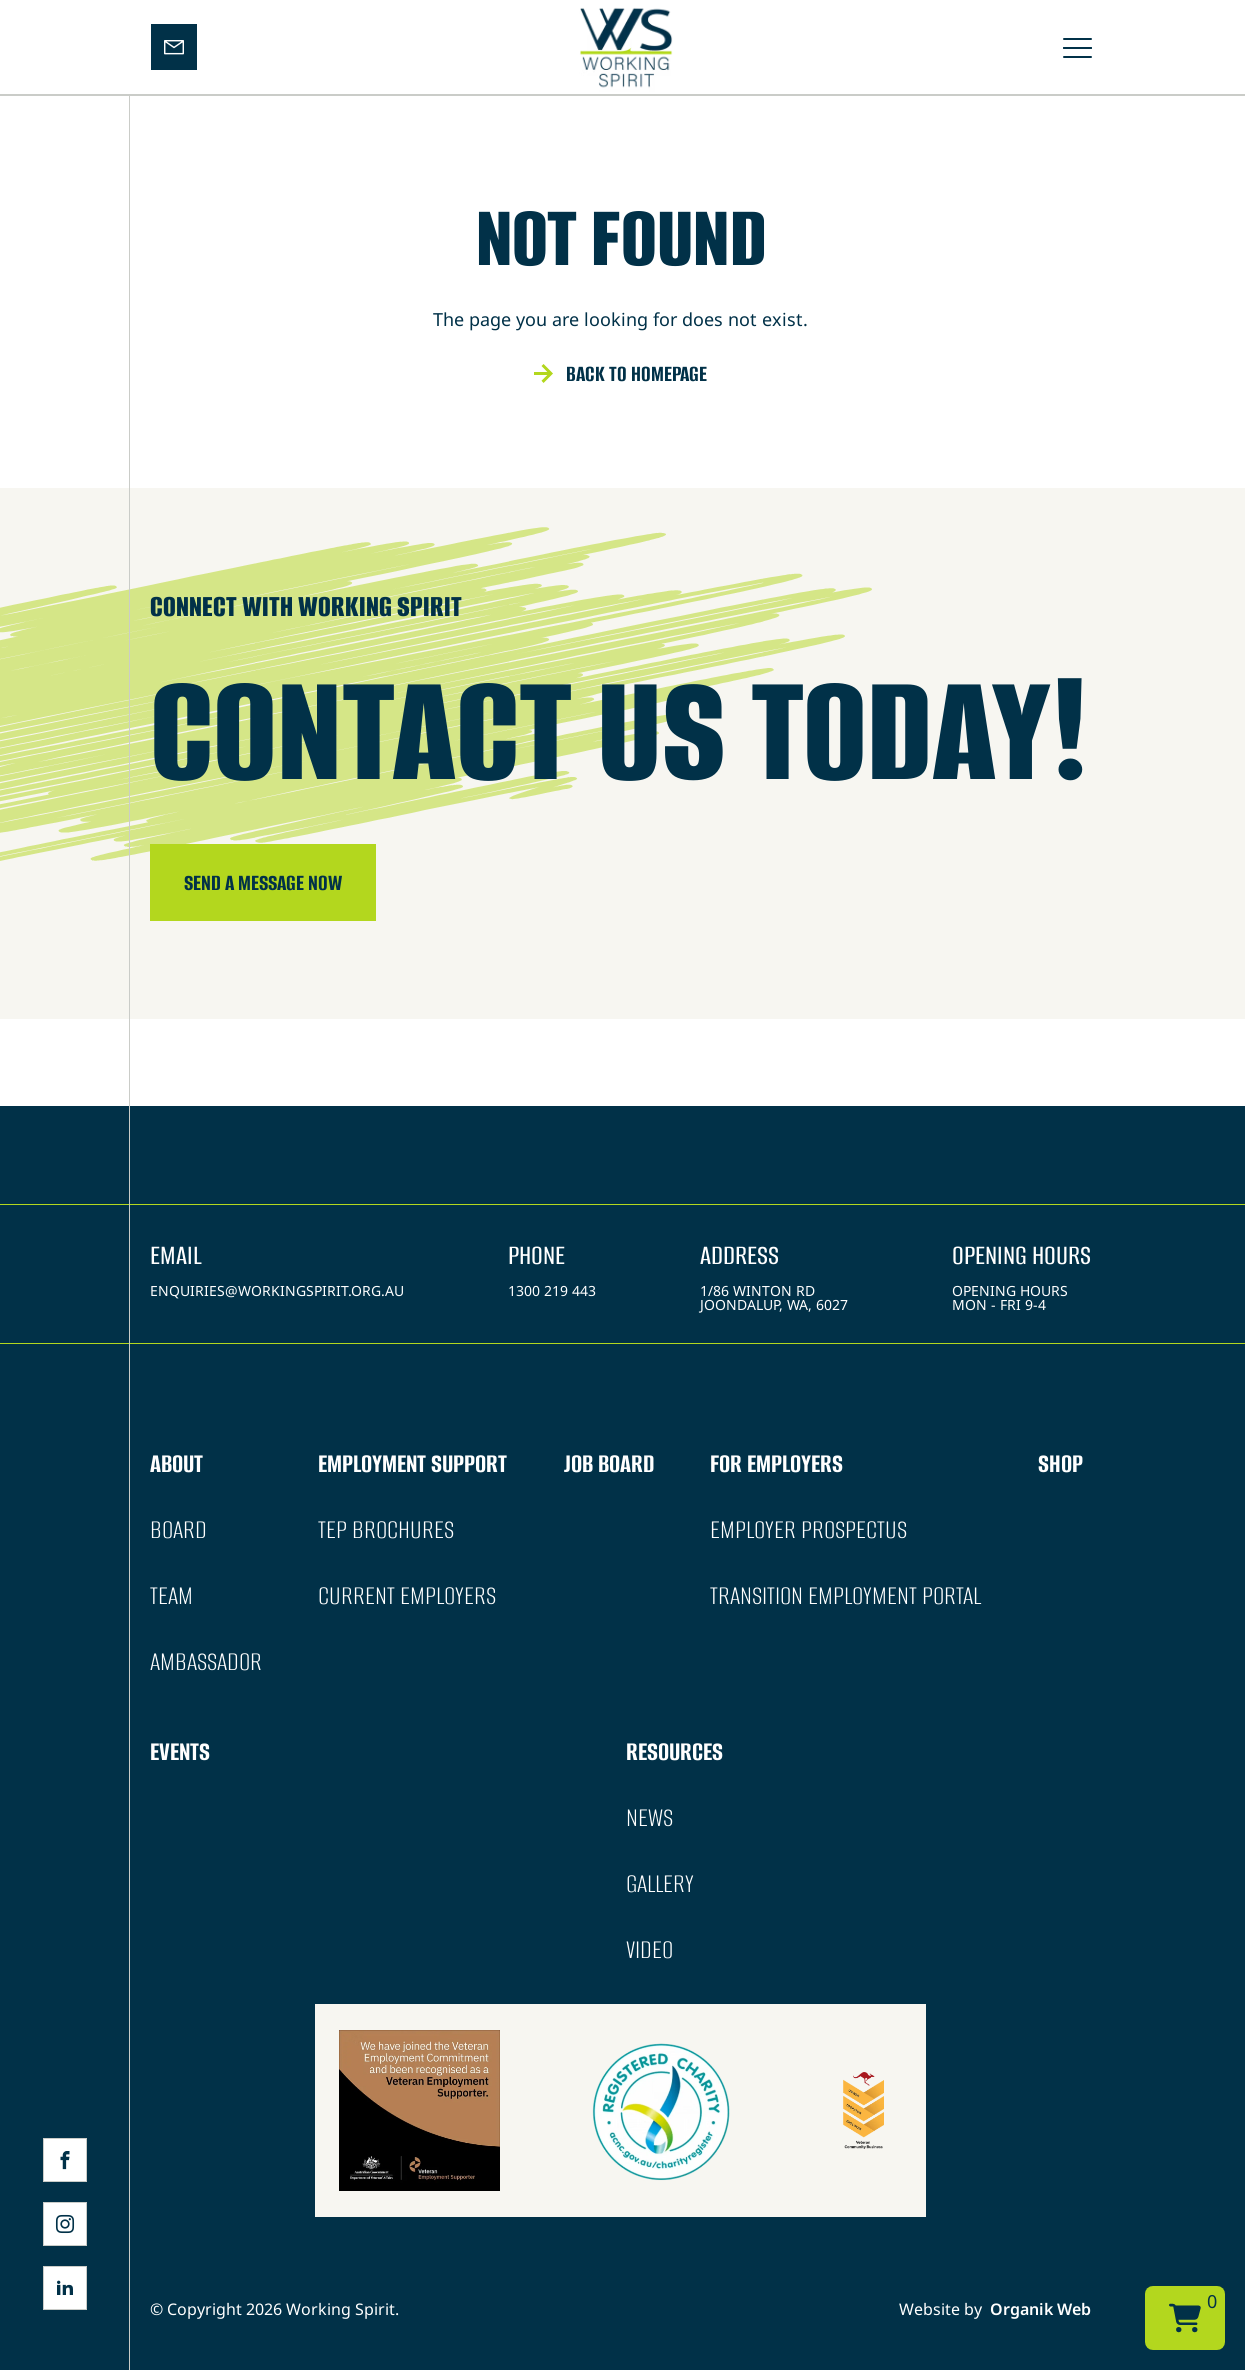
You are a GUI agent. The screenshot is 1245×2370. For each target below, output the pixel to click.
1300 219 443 (552, 1290)
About (176, 1463)
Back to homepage (636, 373)
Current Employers (407, 1595)
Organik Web (1040, 2309)
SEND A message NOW (263, 882)
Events (180, 1751)
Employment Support (412, 1463)
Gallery (660, 1883)
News (649, 1817)
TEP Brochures (386, 1529)
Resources (674, 1751)
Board (178, 1529)
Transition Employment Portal (845, 1595)
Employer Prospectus (808, 1529)
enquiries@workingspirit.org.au (277, 1290)
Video (649, 1949)
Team (171, 1595)
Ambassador (206, 1661)
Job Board (609, 1463)
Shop (1060, 1463)
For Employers (776, 1463)
